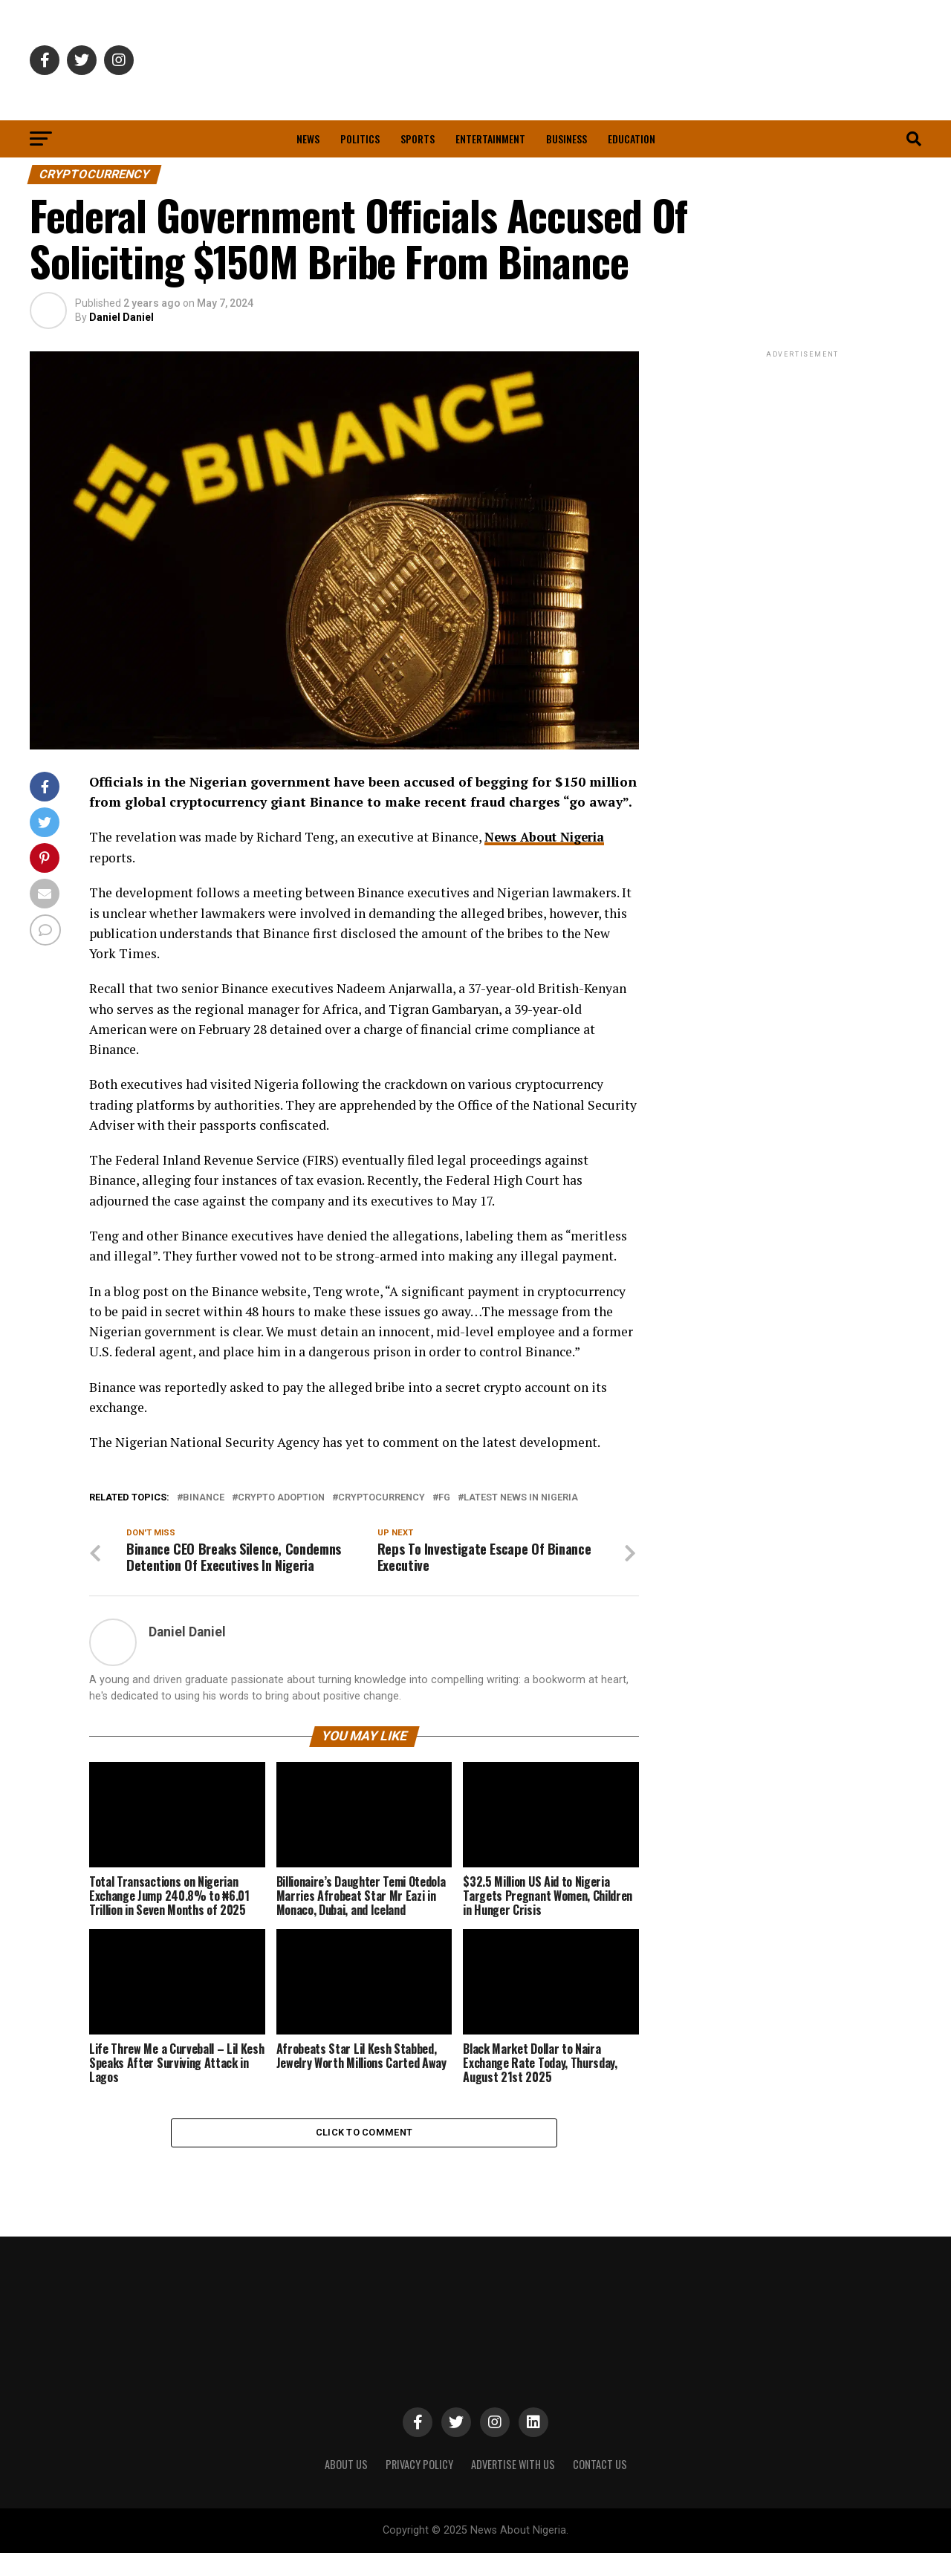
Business (566, 138)
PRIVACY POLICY (419, 2487)
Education (631, 138)
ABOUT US (346, 2487)
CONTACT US (600, 2487)
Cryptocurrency (381, 1498)
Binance (203, 1498)
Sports (417, 138)
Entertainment (490, 138)
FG (444, 1498)
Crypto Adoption (281, 1498)
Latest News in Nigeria (521, 1498)
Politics (360, 138)
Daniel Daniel (121, 317)
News (307, 138)
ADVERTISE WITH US (513, 2487)
